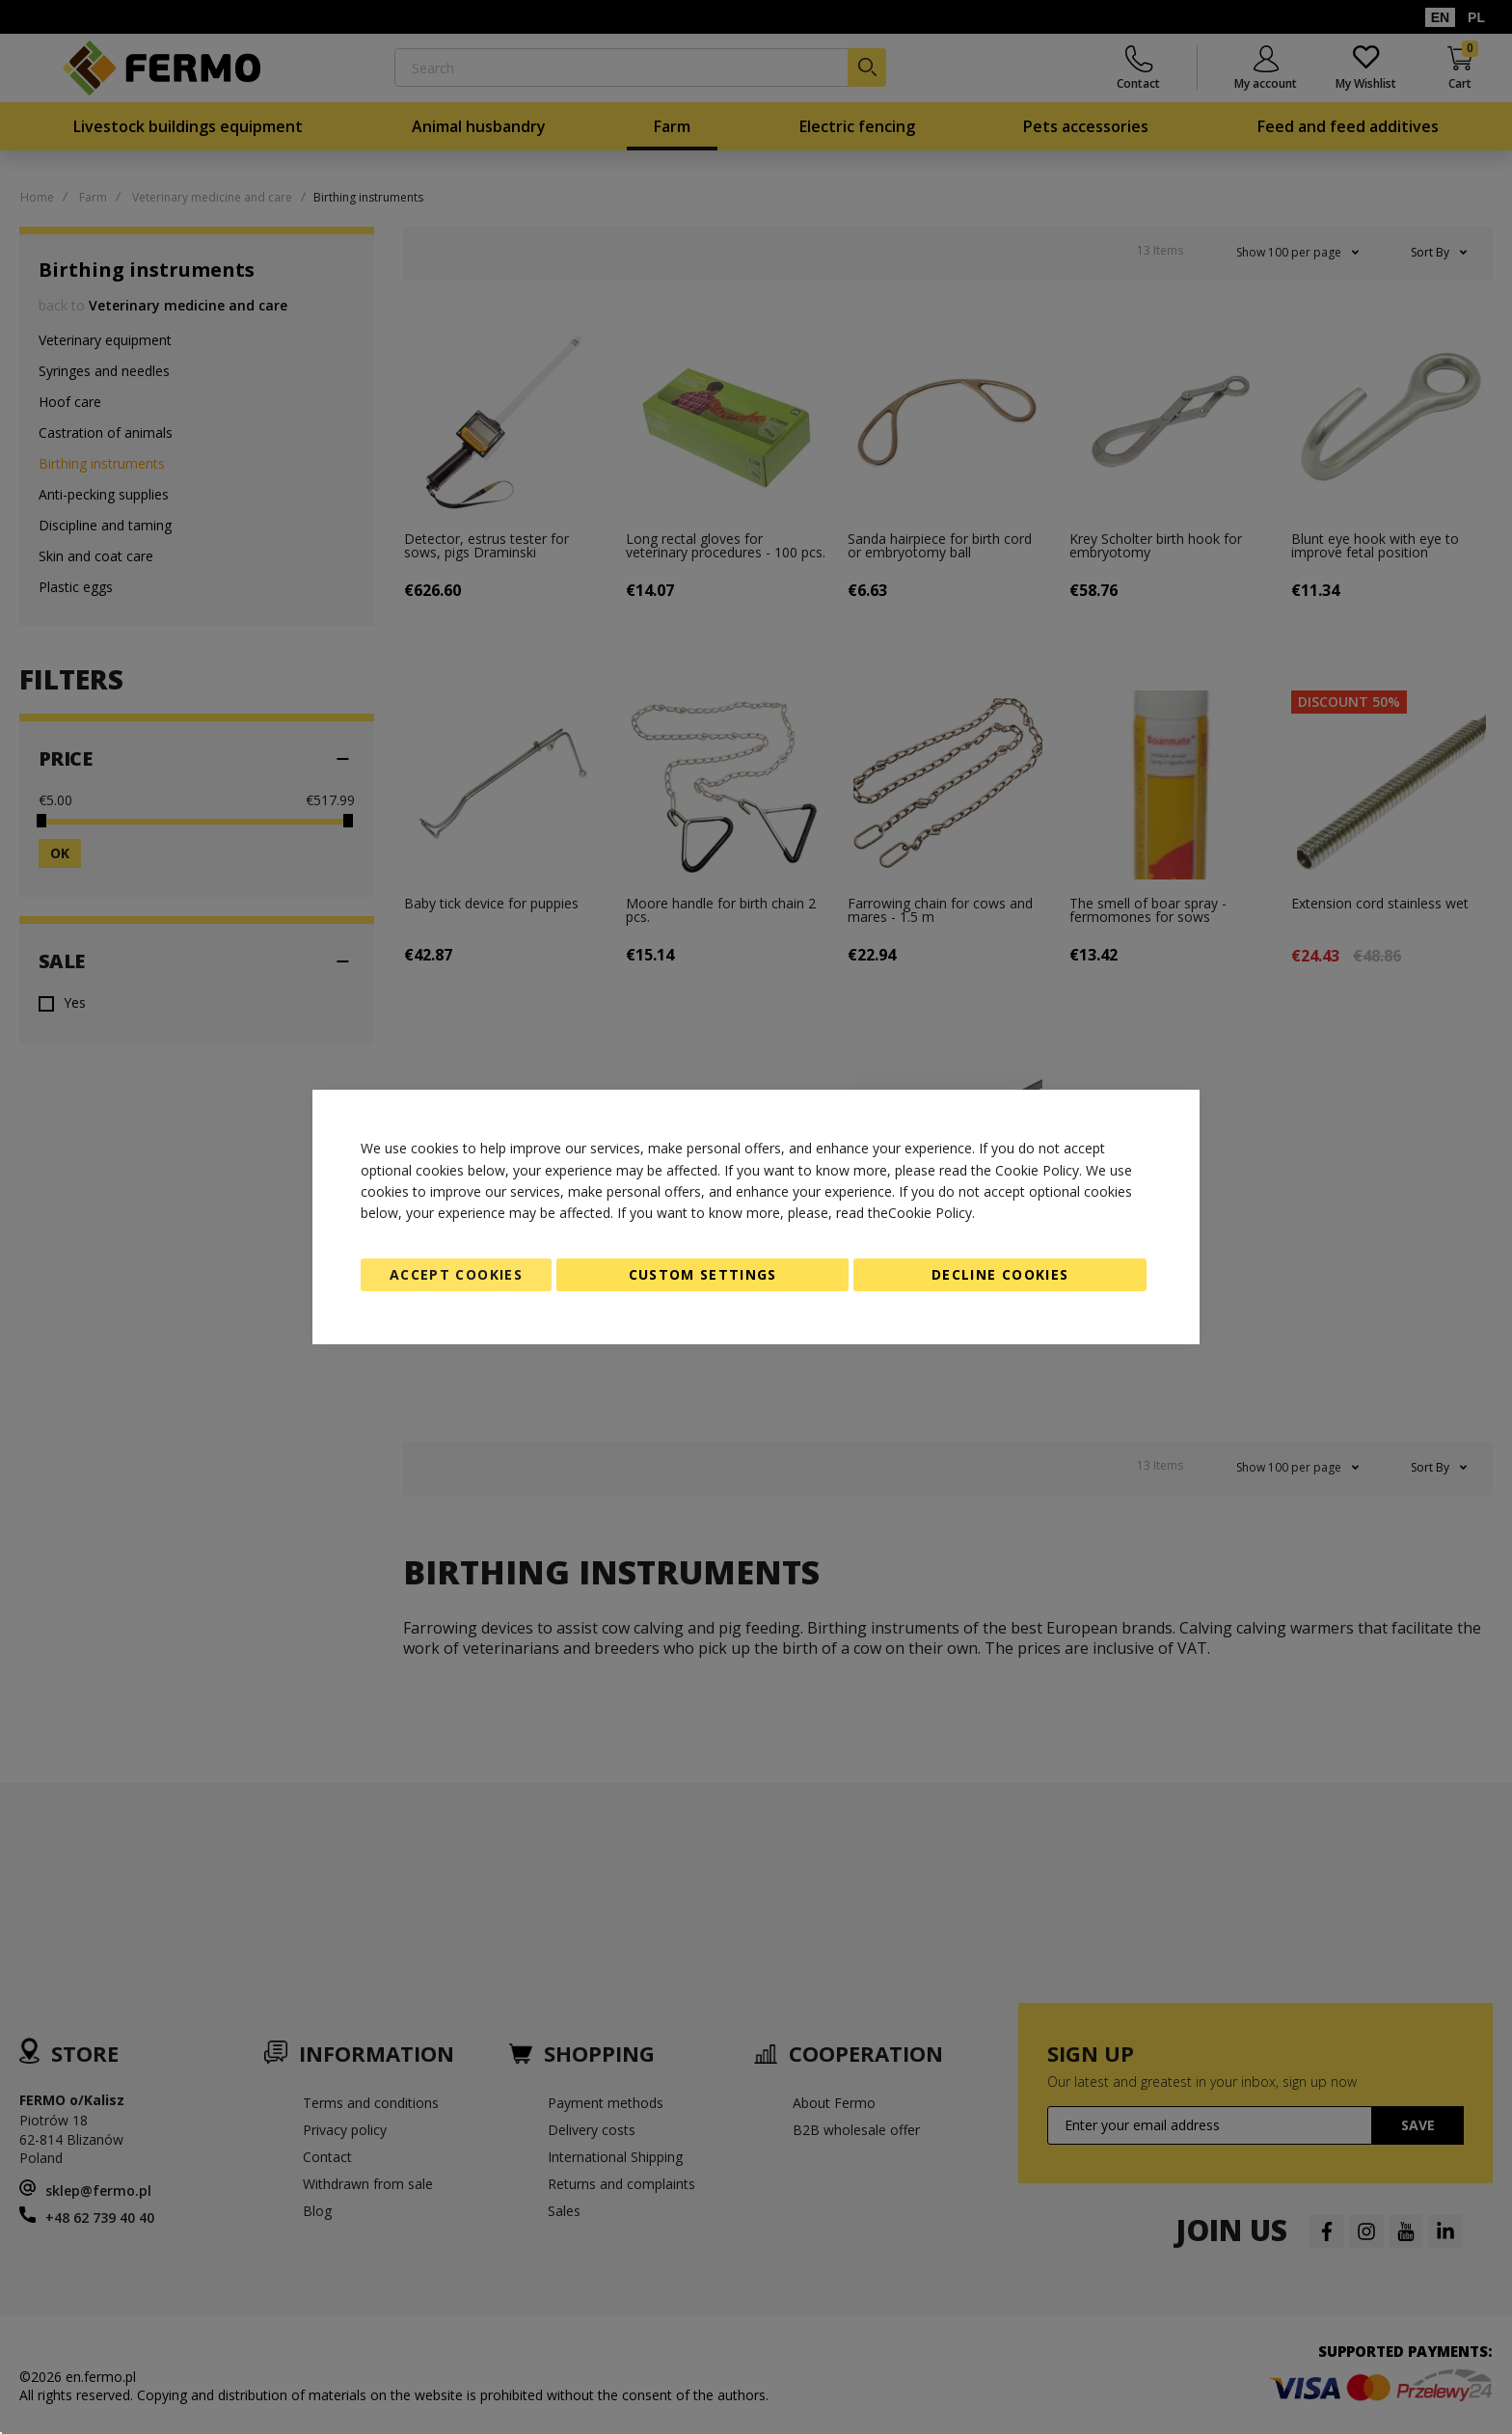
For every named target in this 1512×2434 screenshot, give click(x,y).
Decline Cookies (1000, 1274)
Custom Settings (703, 1274)
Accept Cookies (456, 1274)
